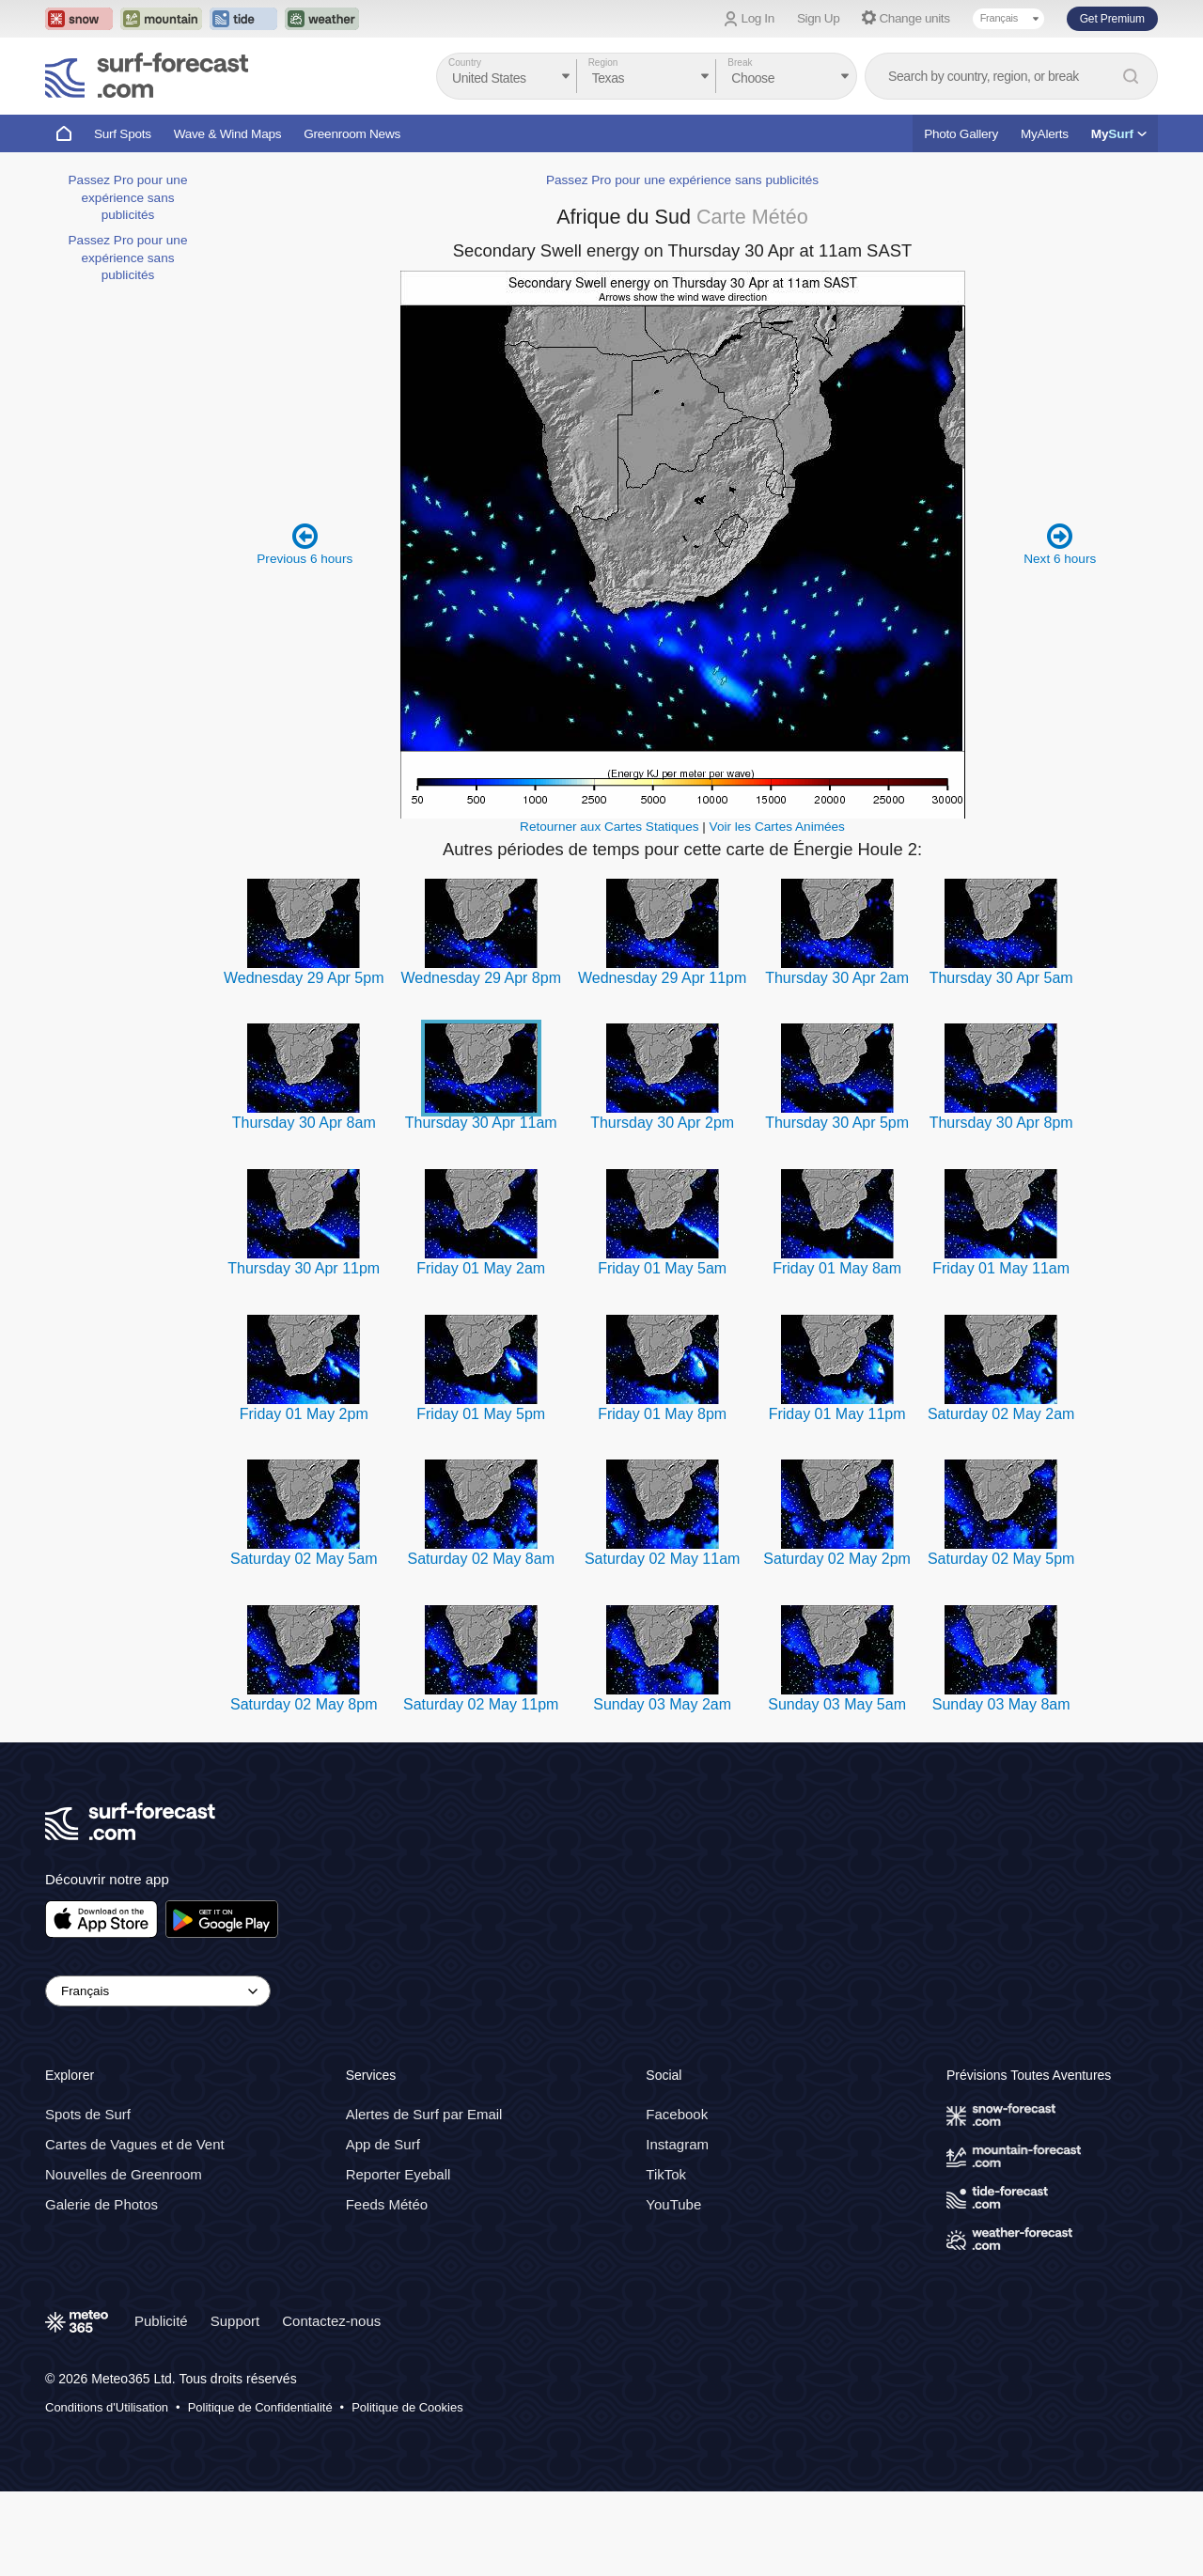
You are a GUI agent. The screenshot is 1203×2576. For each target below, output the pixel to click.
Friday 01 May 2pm (304, 1414)
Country (464, 62)
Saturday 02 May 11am (662, 1559)
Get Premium (1112, 18)
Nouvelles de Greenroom (123, 2175)
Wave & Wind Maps (228, 134)
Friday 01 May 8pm (662, 1414)
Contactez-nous (331, 2322)
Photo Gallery (961, 134)
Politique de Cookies (407, 2407)
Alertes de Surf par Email (424, 2115)
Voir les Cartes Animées (777, 827)
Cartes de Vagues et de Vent (135, 2145)
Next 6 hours (1059, 544)
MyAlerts (1045, 134)
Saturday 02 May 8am (481, 1559)
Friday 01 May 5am (662, 1268)
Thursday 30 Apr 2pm (662, 1123)
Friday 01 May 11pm (837, 1414)
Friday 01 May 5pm (480, 1414)
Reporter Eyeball (398, 2175)
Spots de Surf (88, 2115)
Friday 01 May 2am (480, 1268)
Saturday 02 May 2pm (837, 1559)
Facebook (677, 2115)
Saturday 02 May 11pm (480, 1704)
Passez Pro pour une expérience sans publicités (128, 197)
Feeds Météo (387, 2205)
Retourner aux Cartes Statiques (609, 827)
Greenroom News (352, 134)
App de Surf (383, 2145)
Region (603, 62)
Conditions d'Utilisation (106, 2407)
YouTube (673, 2205)
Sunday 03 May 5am (837, 1704)
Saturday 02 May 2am (1001, 1414)
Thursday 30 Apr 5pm (837, 1123)
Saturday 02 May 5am (304, 1559)
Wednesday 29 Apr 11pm (662, 978)
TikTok (666, 2175)
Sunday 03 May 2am (662, 1704)
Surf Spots (122, 134)
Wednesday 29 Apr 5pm (303, 978)
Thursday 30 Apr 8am (304, 1123)
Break (739, 62)
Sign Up (818, 18)
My (1119, 134)
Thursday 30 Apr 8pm (1001, 1123)
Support (235, 2322)
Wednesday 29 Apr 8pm (480, 978)
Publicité (161, 2322)
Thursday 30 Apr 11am (481, 1123)
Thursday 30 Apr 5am (1001, 978)
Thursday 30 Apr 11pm (303, 1268)
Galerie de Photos (101, 2205)
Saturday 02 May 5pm (1001, 1559)
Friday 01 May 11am (1001, 1268)
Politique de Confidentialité (260, 2407)
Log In (758, 18)
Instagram (677, 2145)
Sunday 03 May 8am (1001, 1704)
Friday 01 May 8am (837, 1268)
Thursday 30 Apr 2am (837, 978)
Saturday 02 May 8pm (304, 1704)
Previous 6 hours (304, 544)
